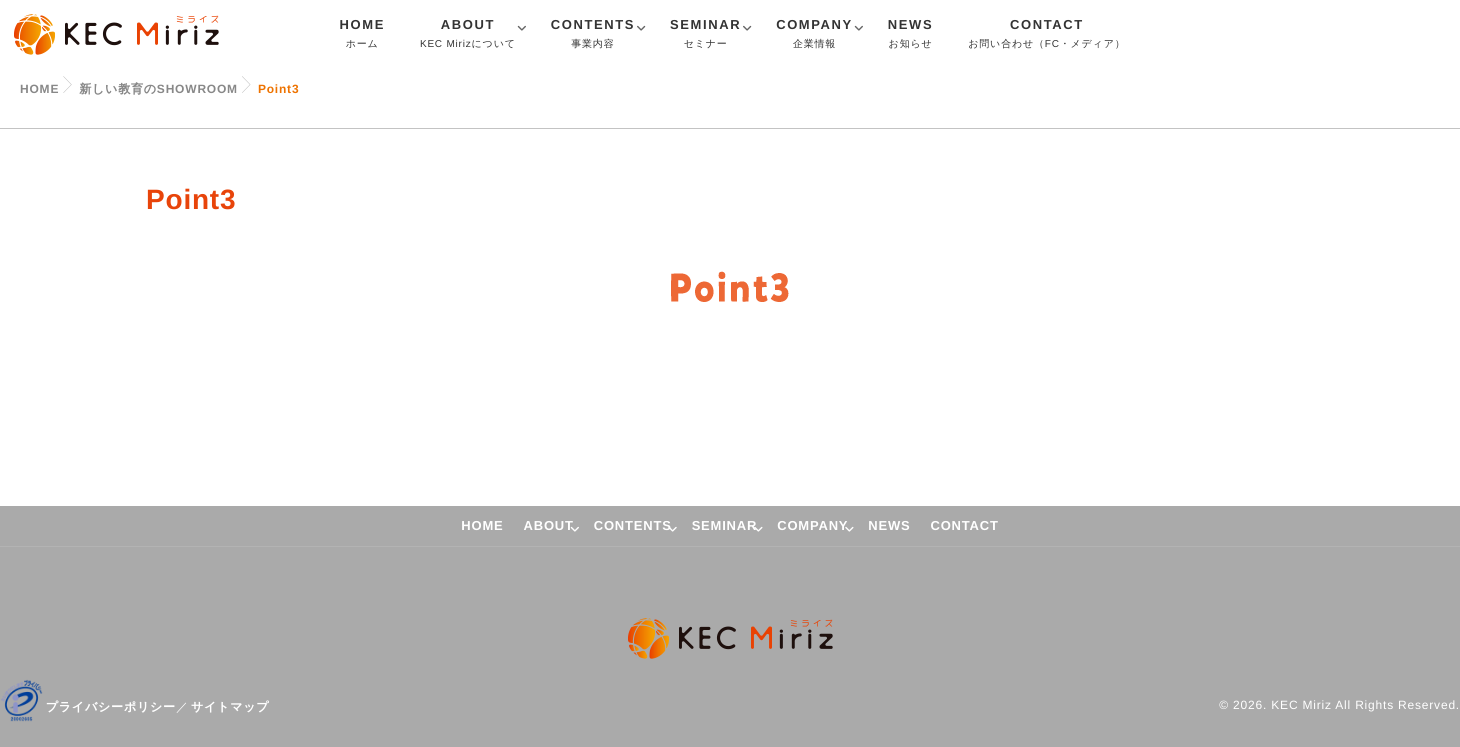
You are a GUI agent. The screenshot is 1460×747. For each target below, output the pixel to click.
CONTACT (1046, 36)
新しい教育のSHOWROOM (158, 89)
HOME (362, 36)
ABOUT (468, 36)
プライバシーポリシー (111, 707)
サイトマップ (230, 707)
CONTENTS (593, 36)
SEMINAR (705, 36)
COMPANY (814, 36)
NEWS (910, 36)
